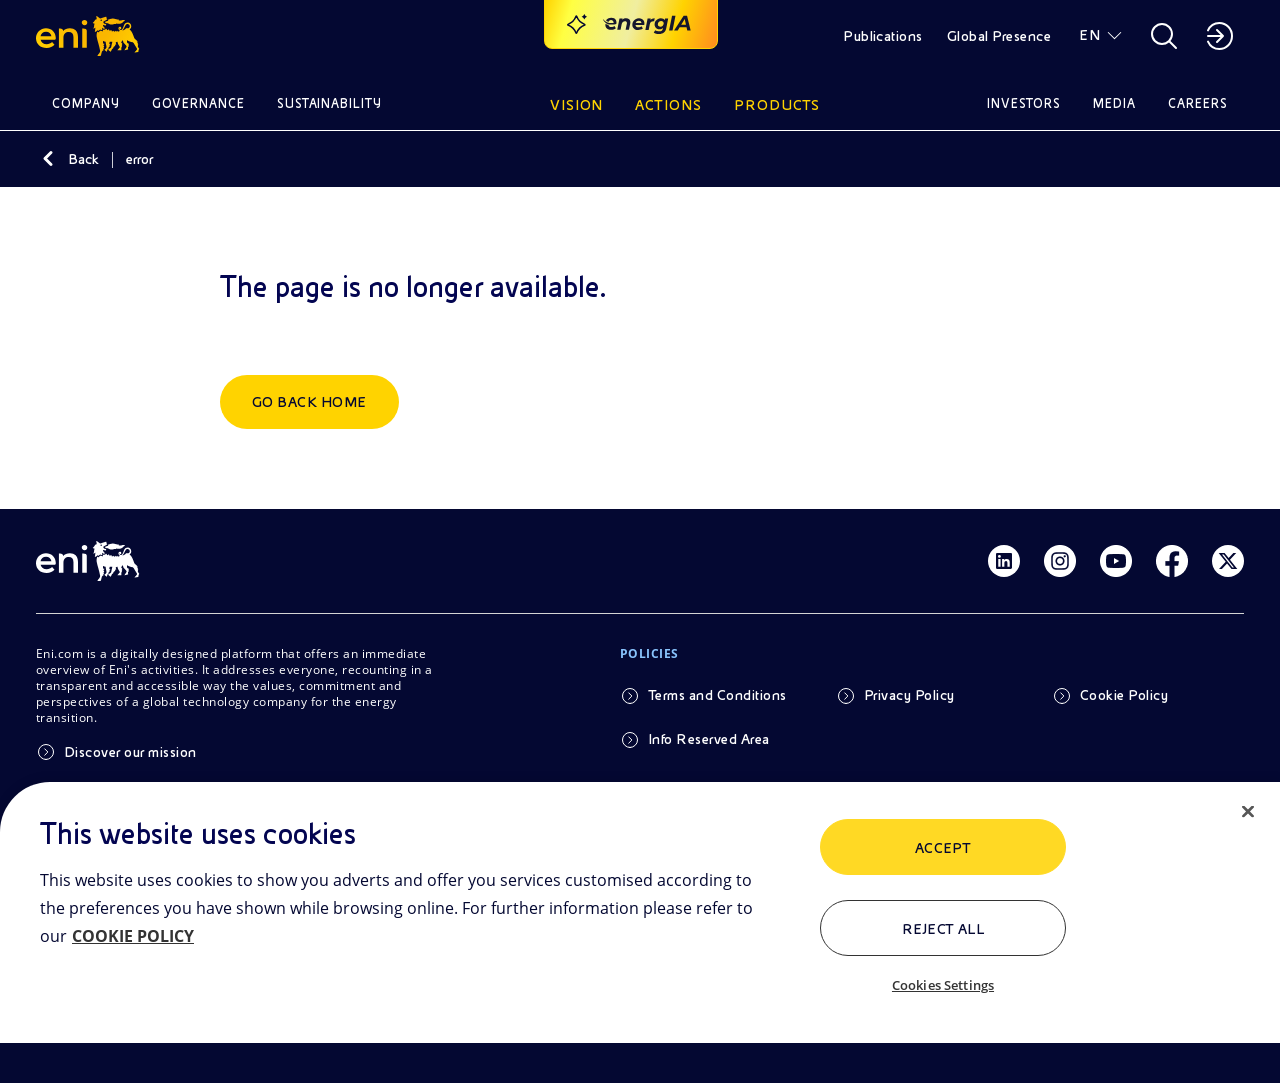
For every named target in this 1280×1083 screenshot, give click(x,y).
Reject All (943, 929)
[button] (90, 36)
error (139, 159)
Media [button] (1114, 103)
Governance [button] (198, 103)
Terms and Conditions (717, 695)
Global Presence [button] (999, 36)
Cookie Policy (1124, 695)
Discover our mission (130, 752)
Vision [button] (577, 105)
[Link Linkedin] (1004, 561)
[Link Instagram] (1060, 561)
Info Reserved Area (709, 739)
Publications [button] (883, 36)
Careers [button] (1198, 103)
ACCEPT (943, 848)
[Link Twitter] (1228, 561)
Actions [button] (668, 105)
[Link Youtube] (1116, 561)
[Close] (1248, 812)
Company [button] (86, 103)
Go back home (309, 402)
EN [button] (1089, 35)
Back (83, 159)
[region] (640, 932)
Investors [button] (1024, 103)
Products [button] (777, 105)
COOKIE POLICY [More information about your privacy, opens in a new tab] (133, 936)
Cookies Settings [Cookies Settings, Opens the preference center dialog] (943, 985)
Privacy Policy (909, 695)
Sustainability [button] (330, 103)
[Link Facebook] (1172, 561)
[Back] (48, 159)
